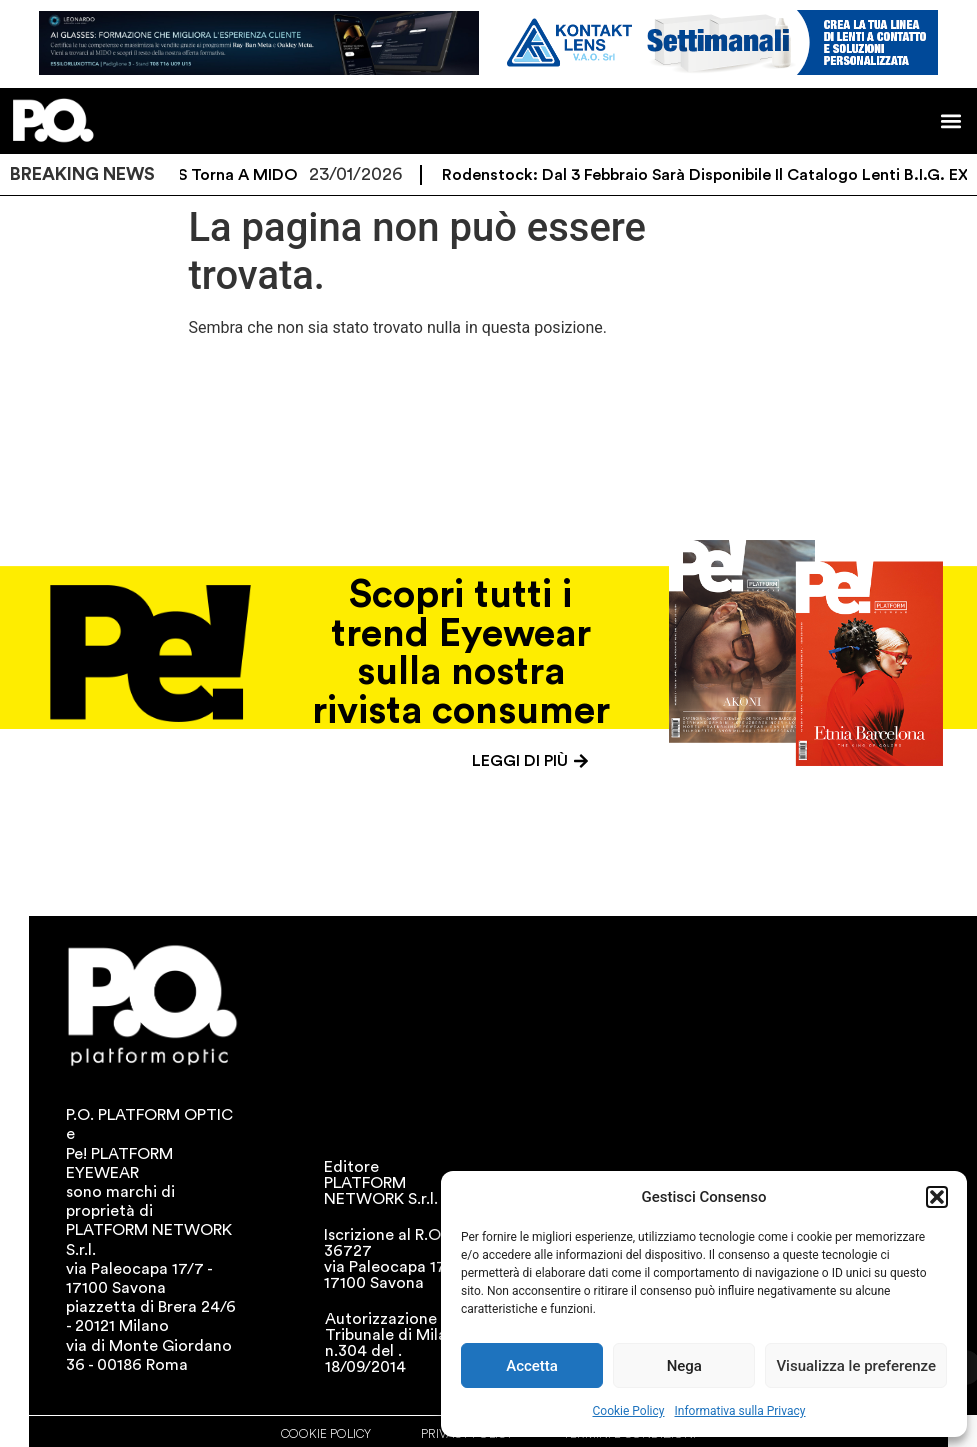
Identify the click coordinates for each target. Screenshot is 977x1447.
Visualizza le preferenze (856, 1366)
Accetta (532, 1366)
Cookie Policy (629, 1411)
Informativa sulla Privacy (739, 1411)
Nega (684, 1366)
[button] (937, 1197)
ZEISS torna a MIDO (233, 175)
